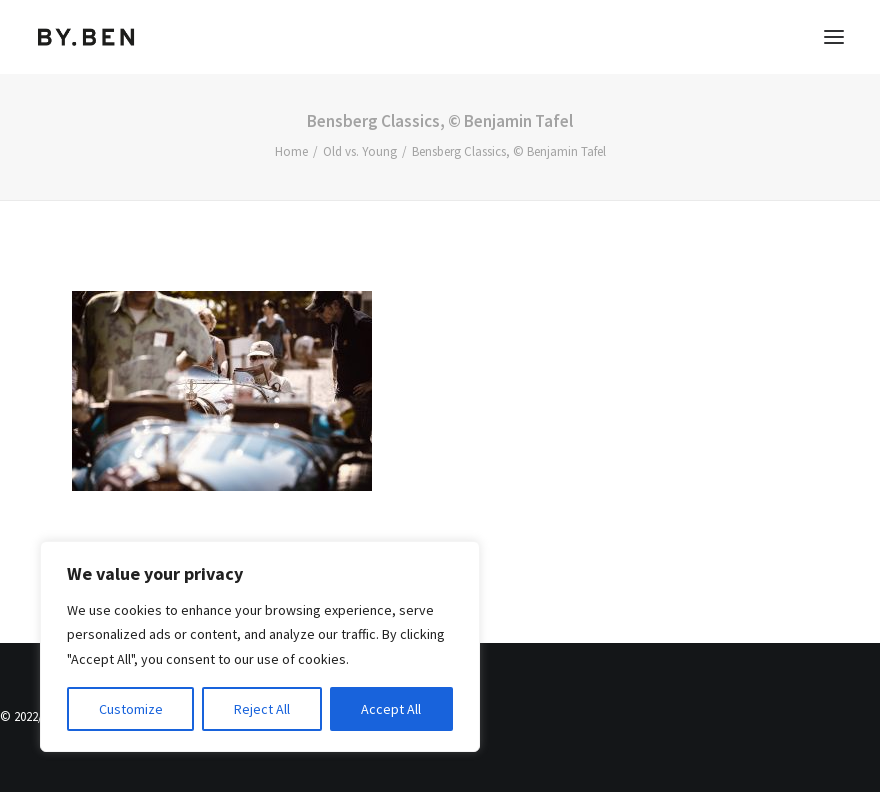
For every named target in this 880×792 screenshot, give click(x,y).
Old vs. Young (360, 151)
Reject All (262, 709)
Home (291, 151)
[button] (834, 37)
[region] (260, 647)
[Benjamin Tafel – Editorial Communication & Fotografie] (86, 37)
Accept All (391, 709)
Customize (131, 709)
